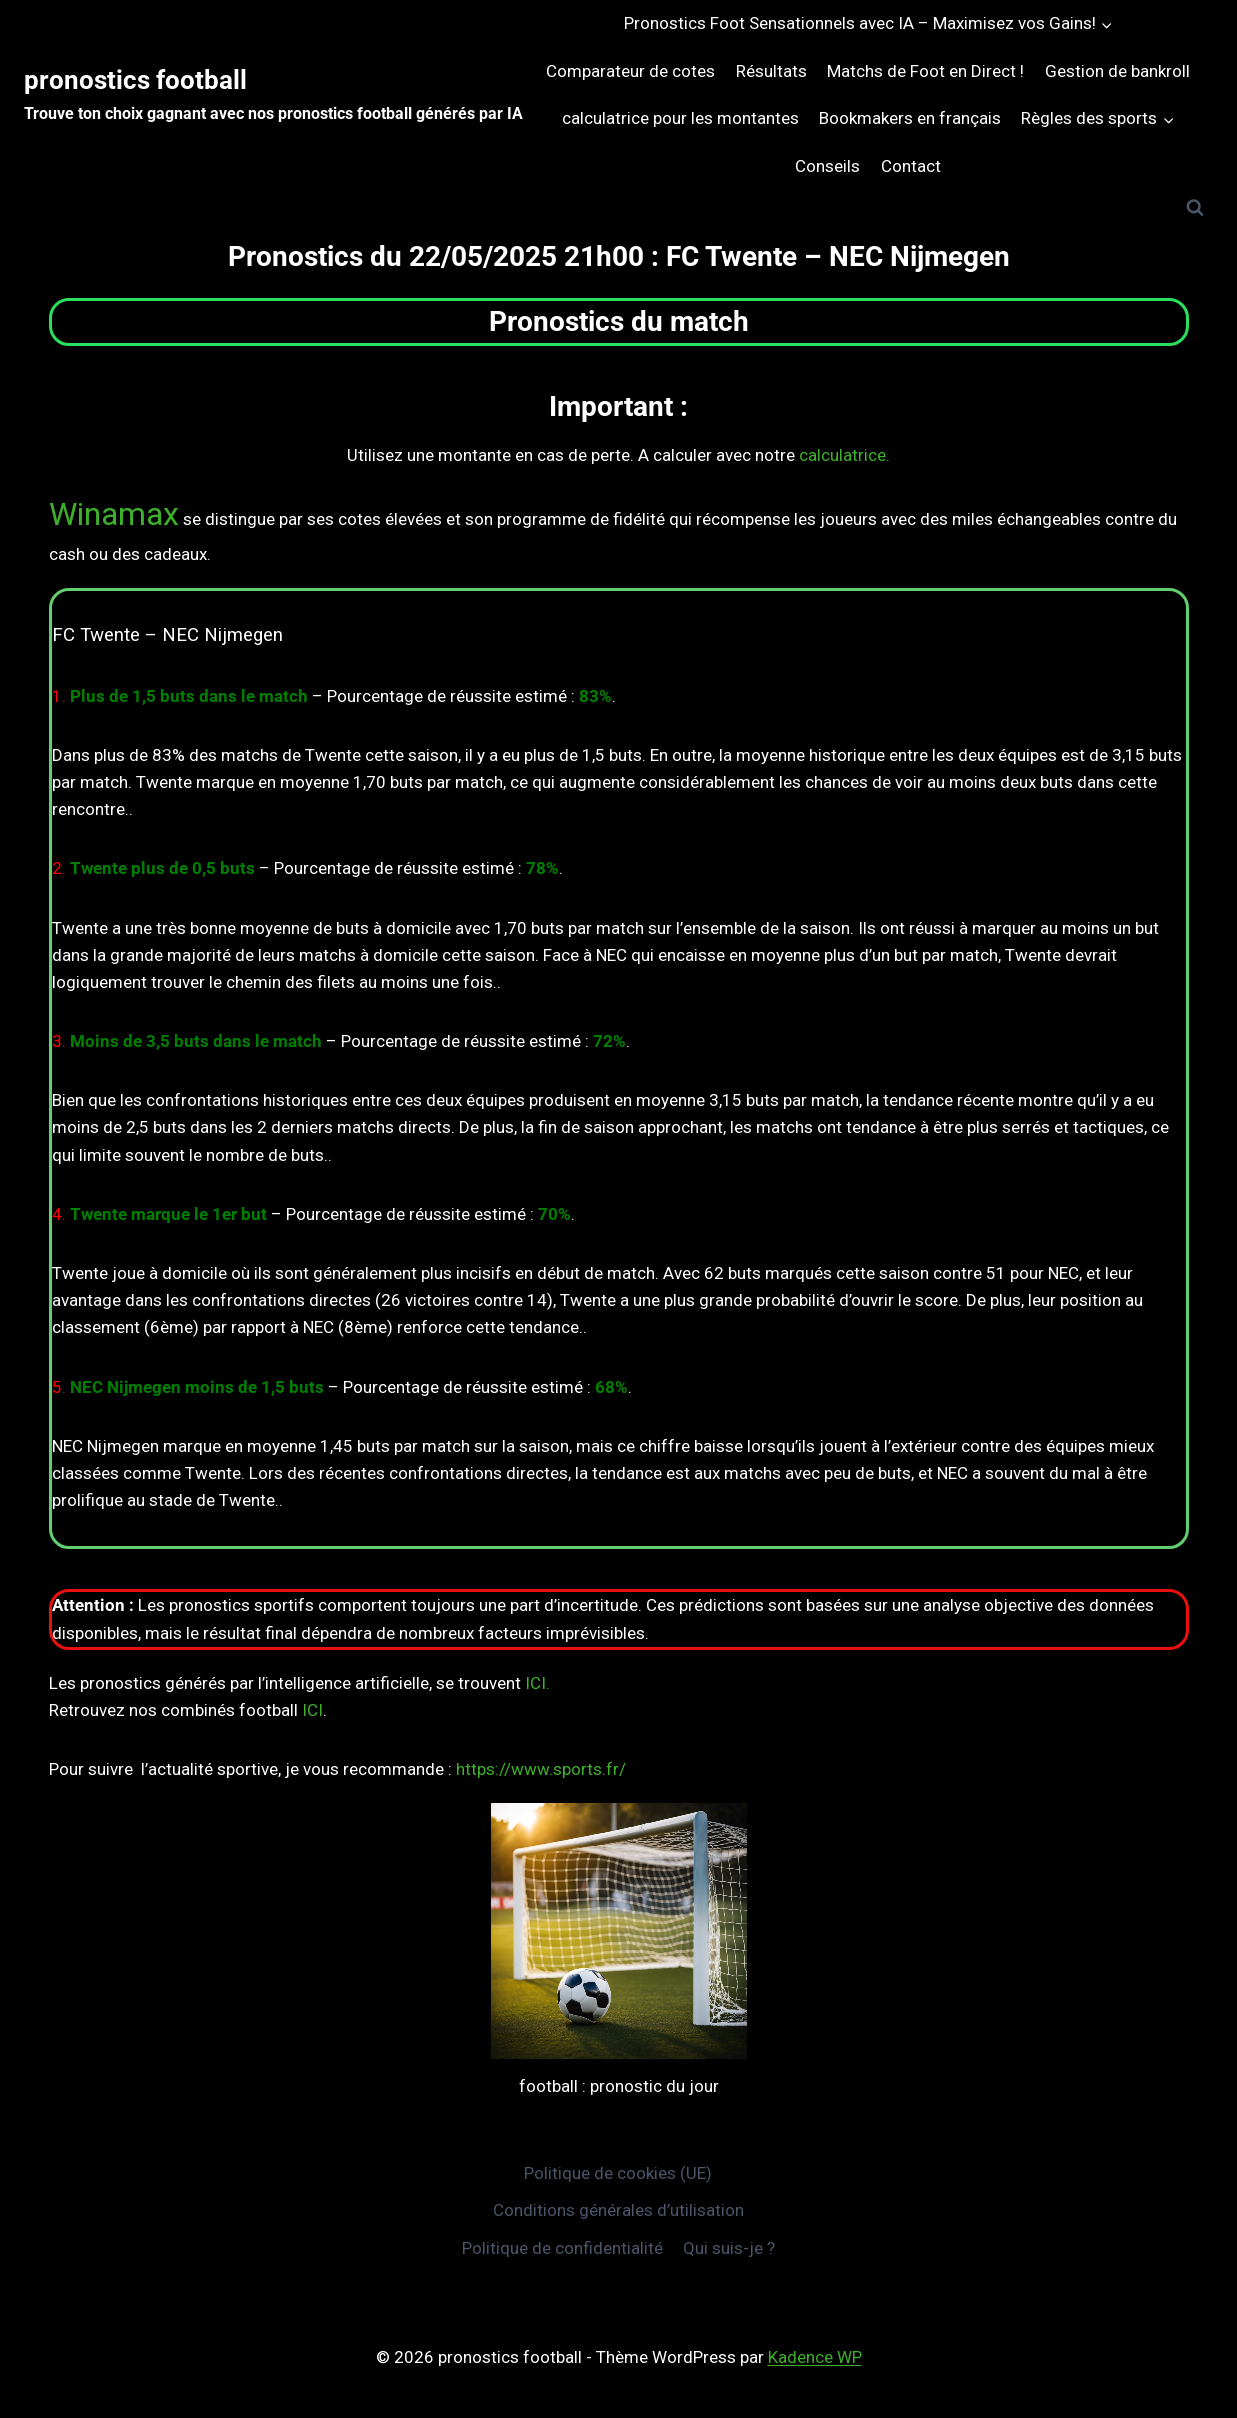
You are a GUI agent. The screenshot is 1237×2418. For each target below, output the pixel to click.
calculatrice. (844, 455)
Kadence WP (815, 2357)
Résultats (771, 71)
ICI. (537, 1683)
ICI (312, 1710)
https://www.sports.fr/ (541, 1769)
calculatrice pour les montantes (680, 118)
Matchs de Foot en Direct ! (925, 71)
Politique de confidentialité (562, 2248)
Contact (911, 166)
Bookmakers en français (910, 118)
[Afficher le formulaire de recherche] (1195, 208)
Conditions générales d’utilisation (618, 2210)
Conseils (827, 166)
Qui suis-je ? (729, 2248)
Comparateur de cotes (630, 71)
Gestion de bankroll (1117, 71)
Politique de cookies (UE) (618, 2173)
